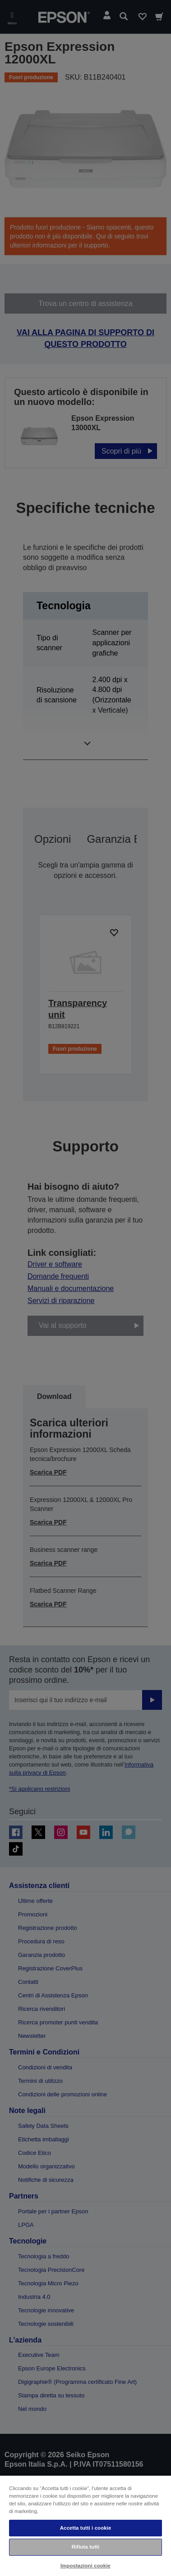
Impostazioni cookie (85, 2565)
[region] (85, 2525)
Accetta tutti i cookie (85, 2528)
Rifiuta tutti (86, 2546)
